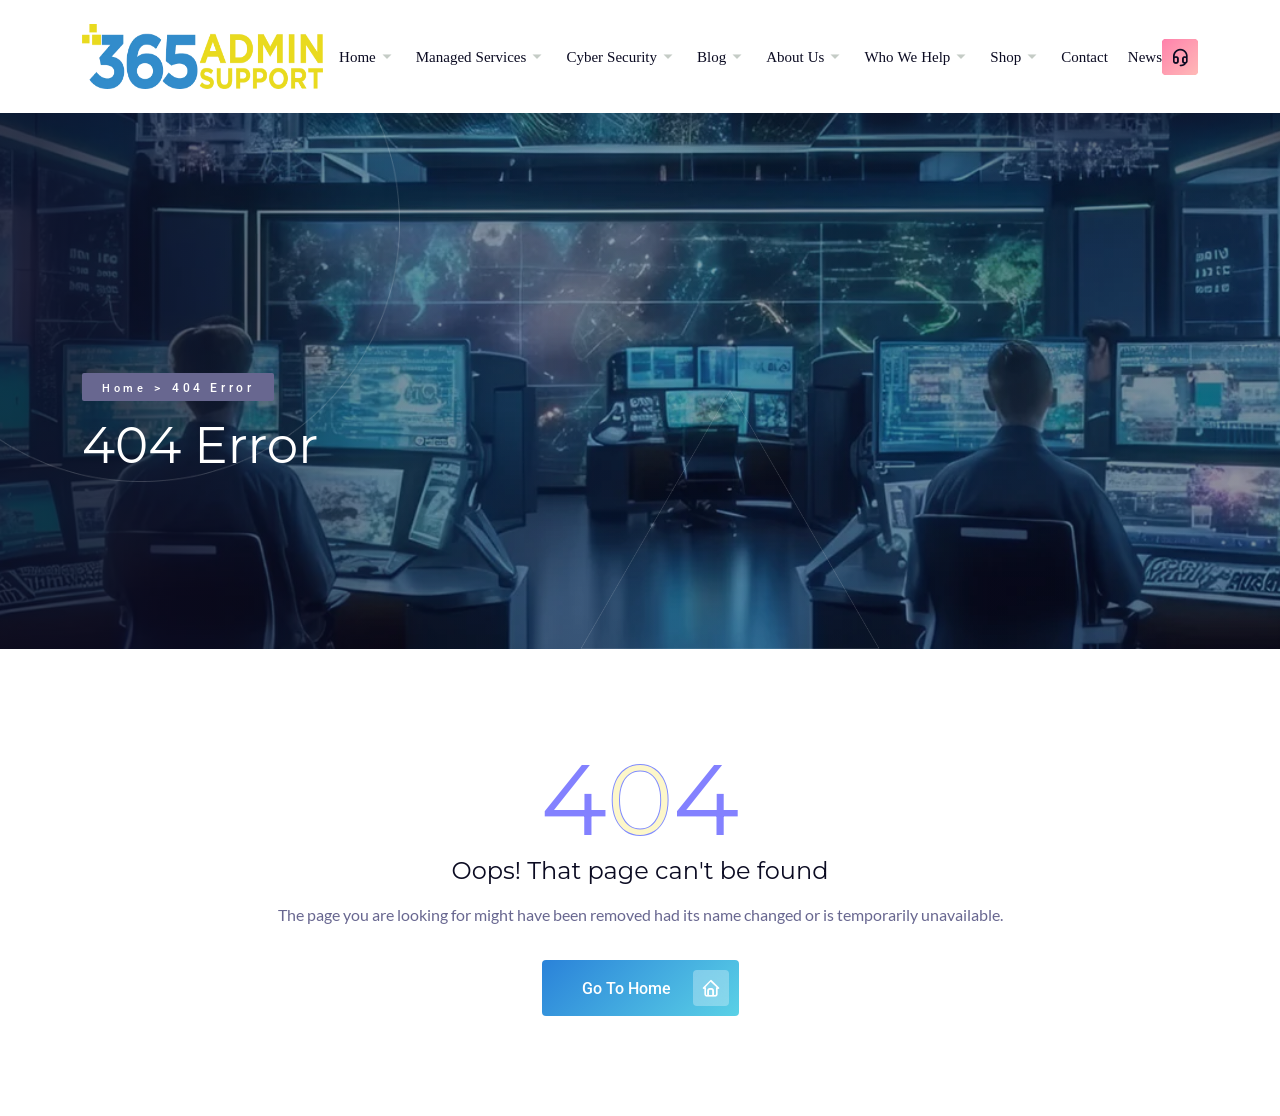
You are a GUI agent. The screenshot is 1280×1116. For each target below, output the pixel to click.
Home (357, 56)
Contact (1084, 56)
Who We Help (907, 56)
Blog (711, 56)
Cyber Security (611, 56)
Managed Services (471, 56)
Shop (1005, 56)
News (1145, 56)
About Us (795, 56)
